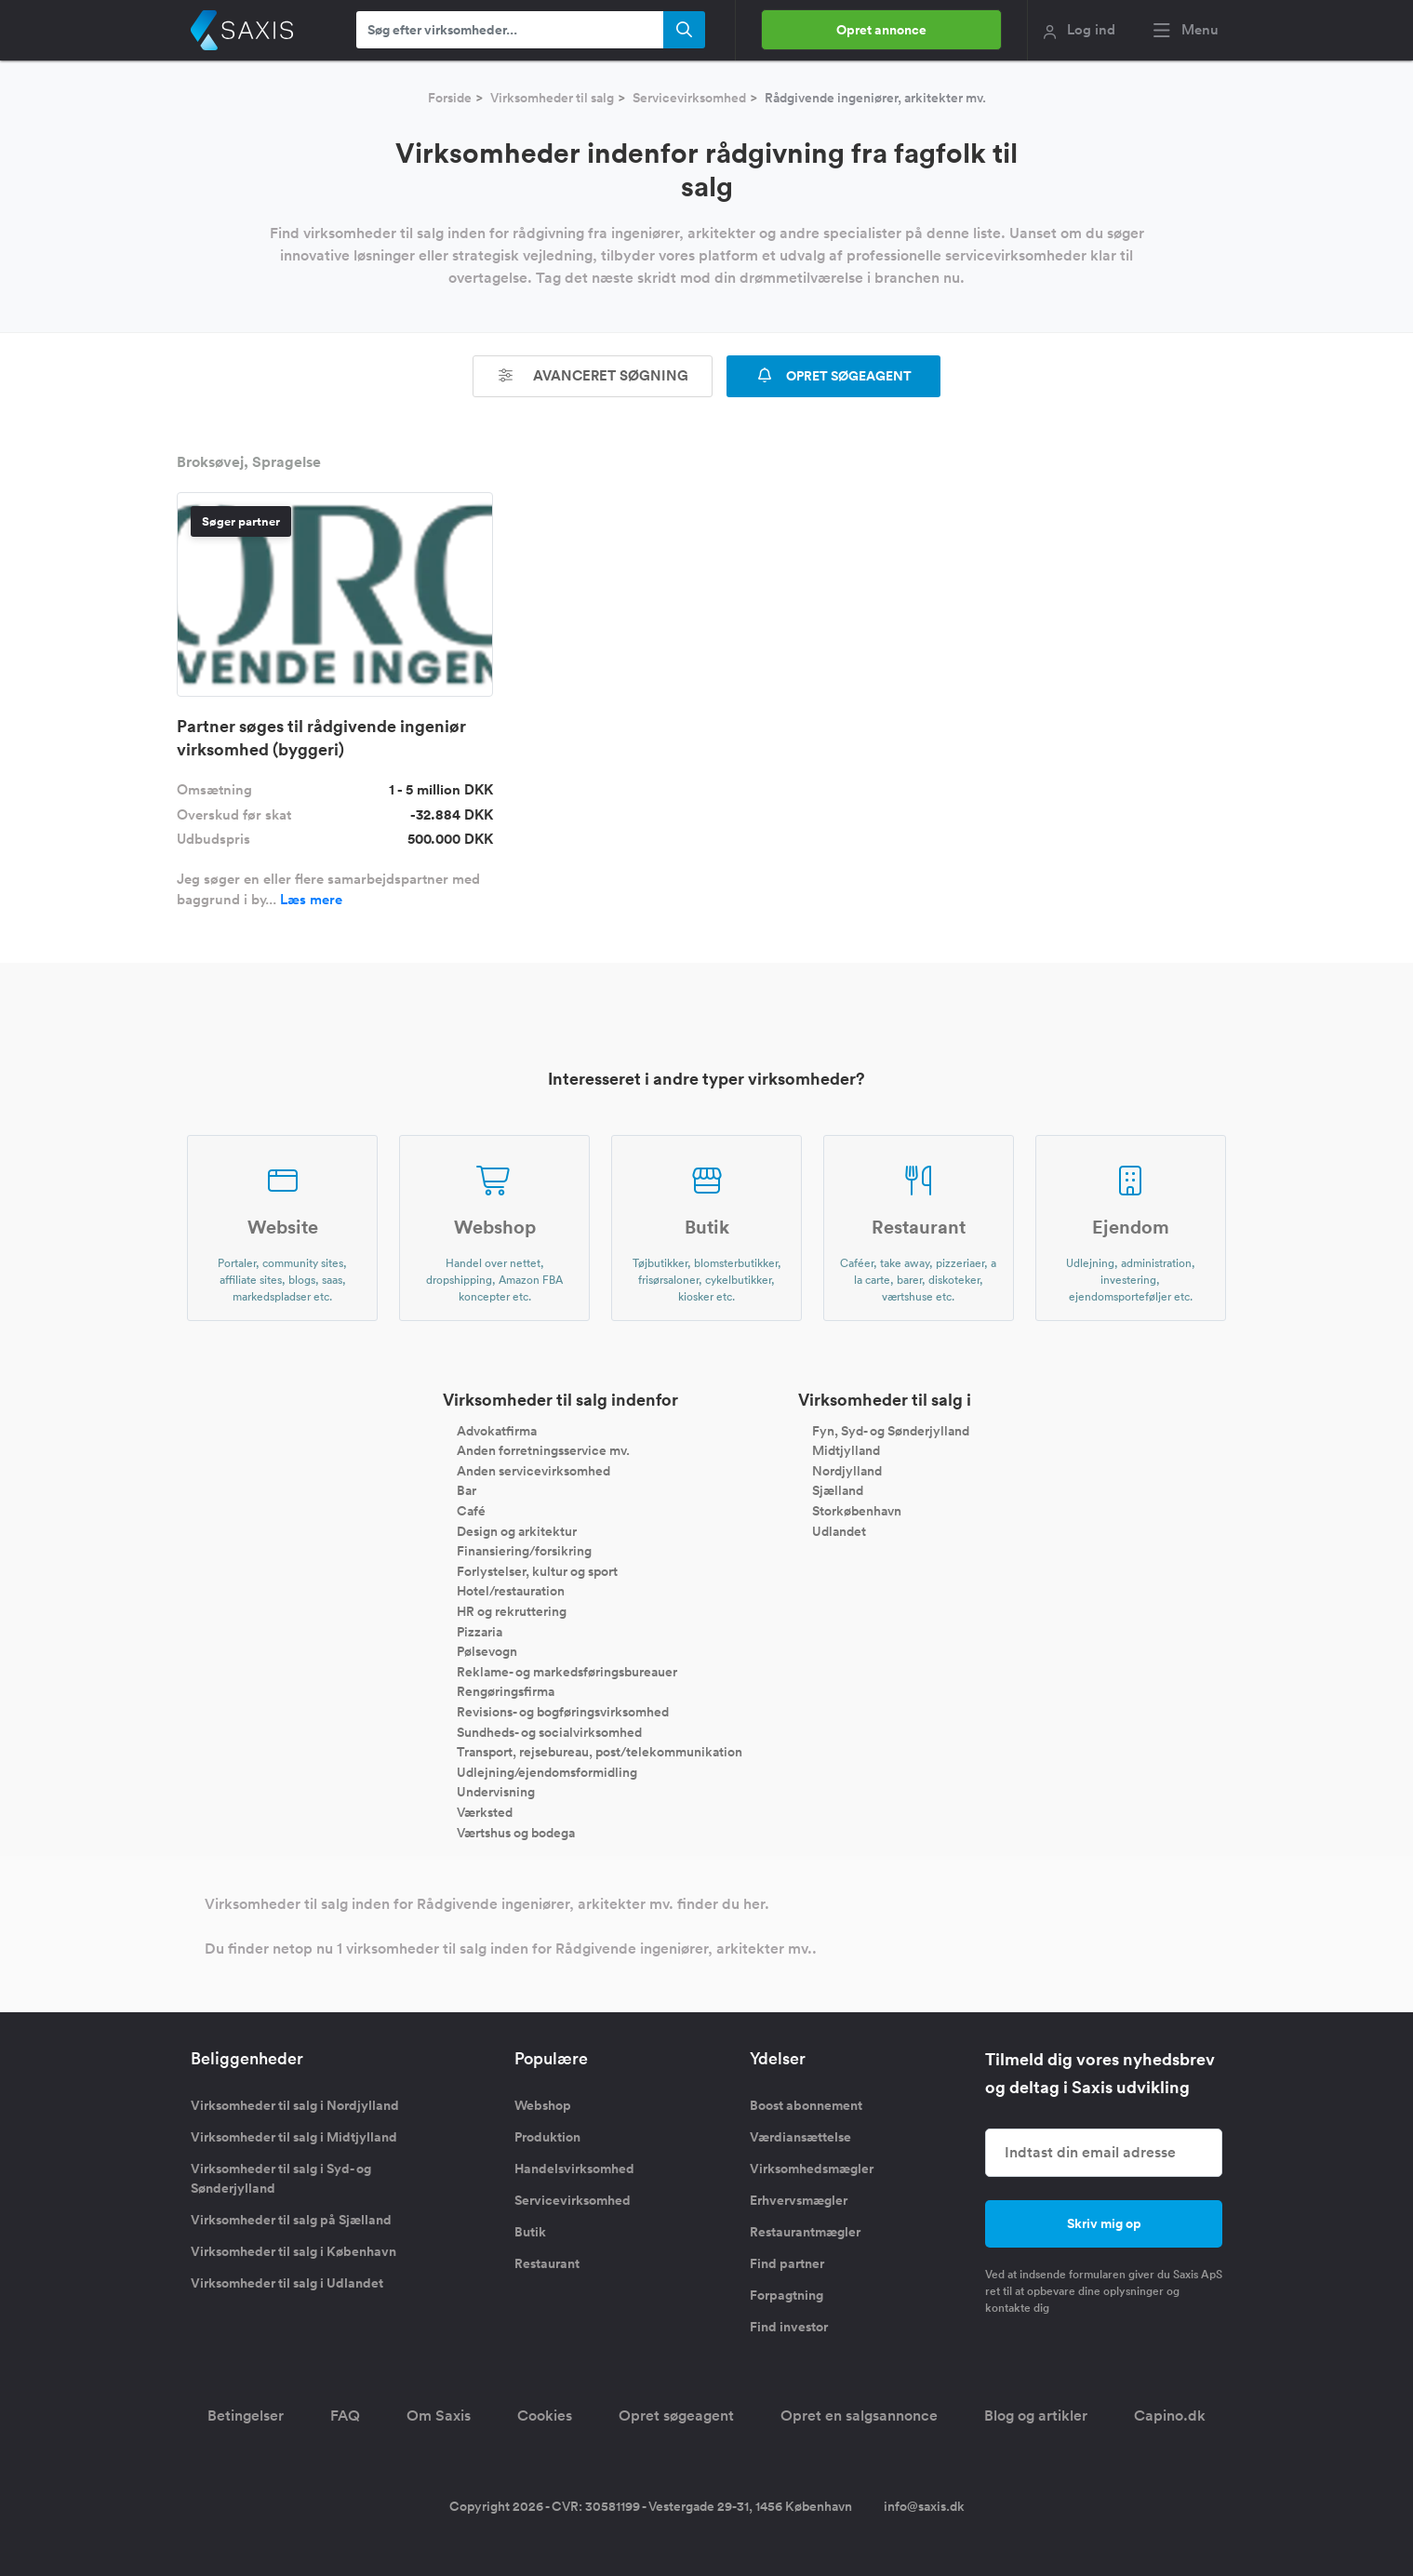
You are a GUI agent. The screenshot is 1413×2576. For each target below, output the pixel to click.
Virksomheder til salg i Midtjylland (294, 2137)
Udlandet (839, 1530)
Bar (466, 1490)
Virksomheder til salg (552, 97)
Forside (450, 97)
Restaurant (547, 2263)
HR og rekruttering (512, 1611)
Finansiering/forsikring (524, 1551)
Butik (530, 2231)
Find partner (787, 2263)
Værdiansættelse (800, 2137)
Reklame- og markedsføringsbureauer (567, 1671)
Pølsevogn (487, 1651)
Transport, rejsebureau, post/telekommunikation (599, 1751)
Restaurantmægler (805, 2231)
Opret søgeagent (676, 2415)
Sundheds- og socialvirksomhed (549, 1731)
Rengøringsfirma (505, 1691)
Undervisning (496, 1791)
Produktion (547, 2137)
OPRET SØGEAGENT (833, 376)
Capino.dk (1170, 2415)
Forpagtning (786, 2295)
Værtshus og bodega (516, 1831)
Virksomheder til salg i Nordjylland (295, 2105)
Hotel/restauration (511, 1591)
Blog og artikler (1035, 2415)
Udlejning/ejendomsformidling (547, 1771)
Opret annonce (881, 29)
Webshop (542, 2105)
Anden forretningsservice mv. (543, 1450)
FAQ (345, 2415)
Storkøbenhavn (856, 1511)
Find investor (789, 2326)
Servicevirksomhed (689, 97)
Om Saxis (439, 2415)
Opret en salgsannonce (859, 2415)
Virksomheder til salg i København (293, 2251)
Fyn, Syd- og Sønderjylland (890, 1430)
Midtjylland (846, 1450)
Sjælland (837, 1490)
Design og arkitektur (517, 1530)
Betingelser (245, 2415)
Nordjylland (847, 1470)
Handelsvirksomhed (574, 2168)
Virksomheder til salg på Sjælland (291, 2219)
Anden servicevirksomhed (533, 1470)
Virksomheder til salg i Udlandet (287, 2283)
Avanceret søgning (592, 375)
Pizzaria (479, 1631)
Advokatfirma (497, 1430)
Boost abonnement (806, 2105)
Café (471, 1511)
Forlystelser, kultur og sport (537, 1570)
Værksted (485, 1812)
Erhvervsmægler (798, 2200)
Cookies (544, 2415)
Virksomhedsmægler (811, 2168)
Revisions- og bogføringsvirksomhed (563, 1711)
